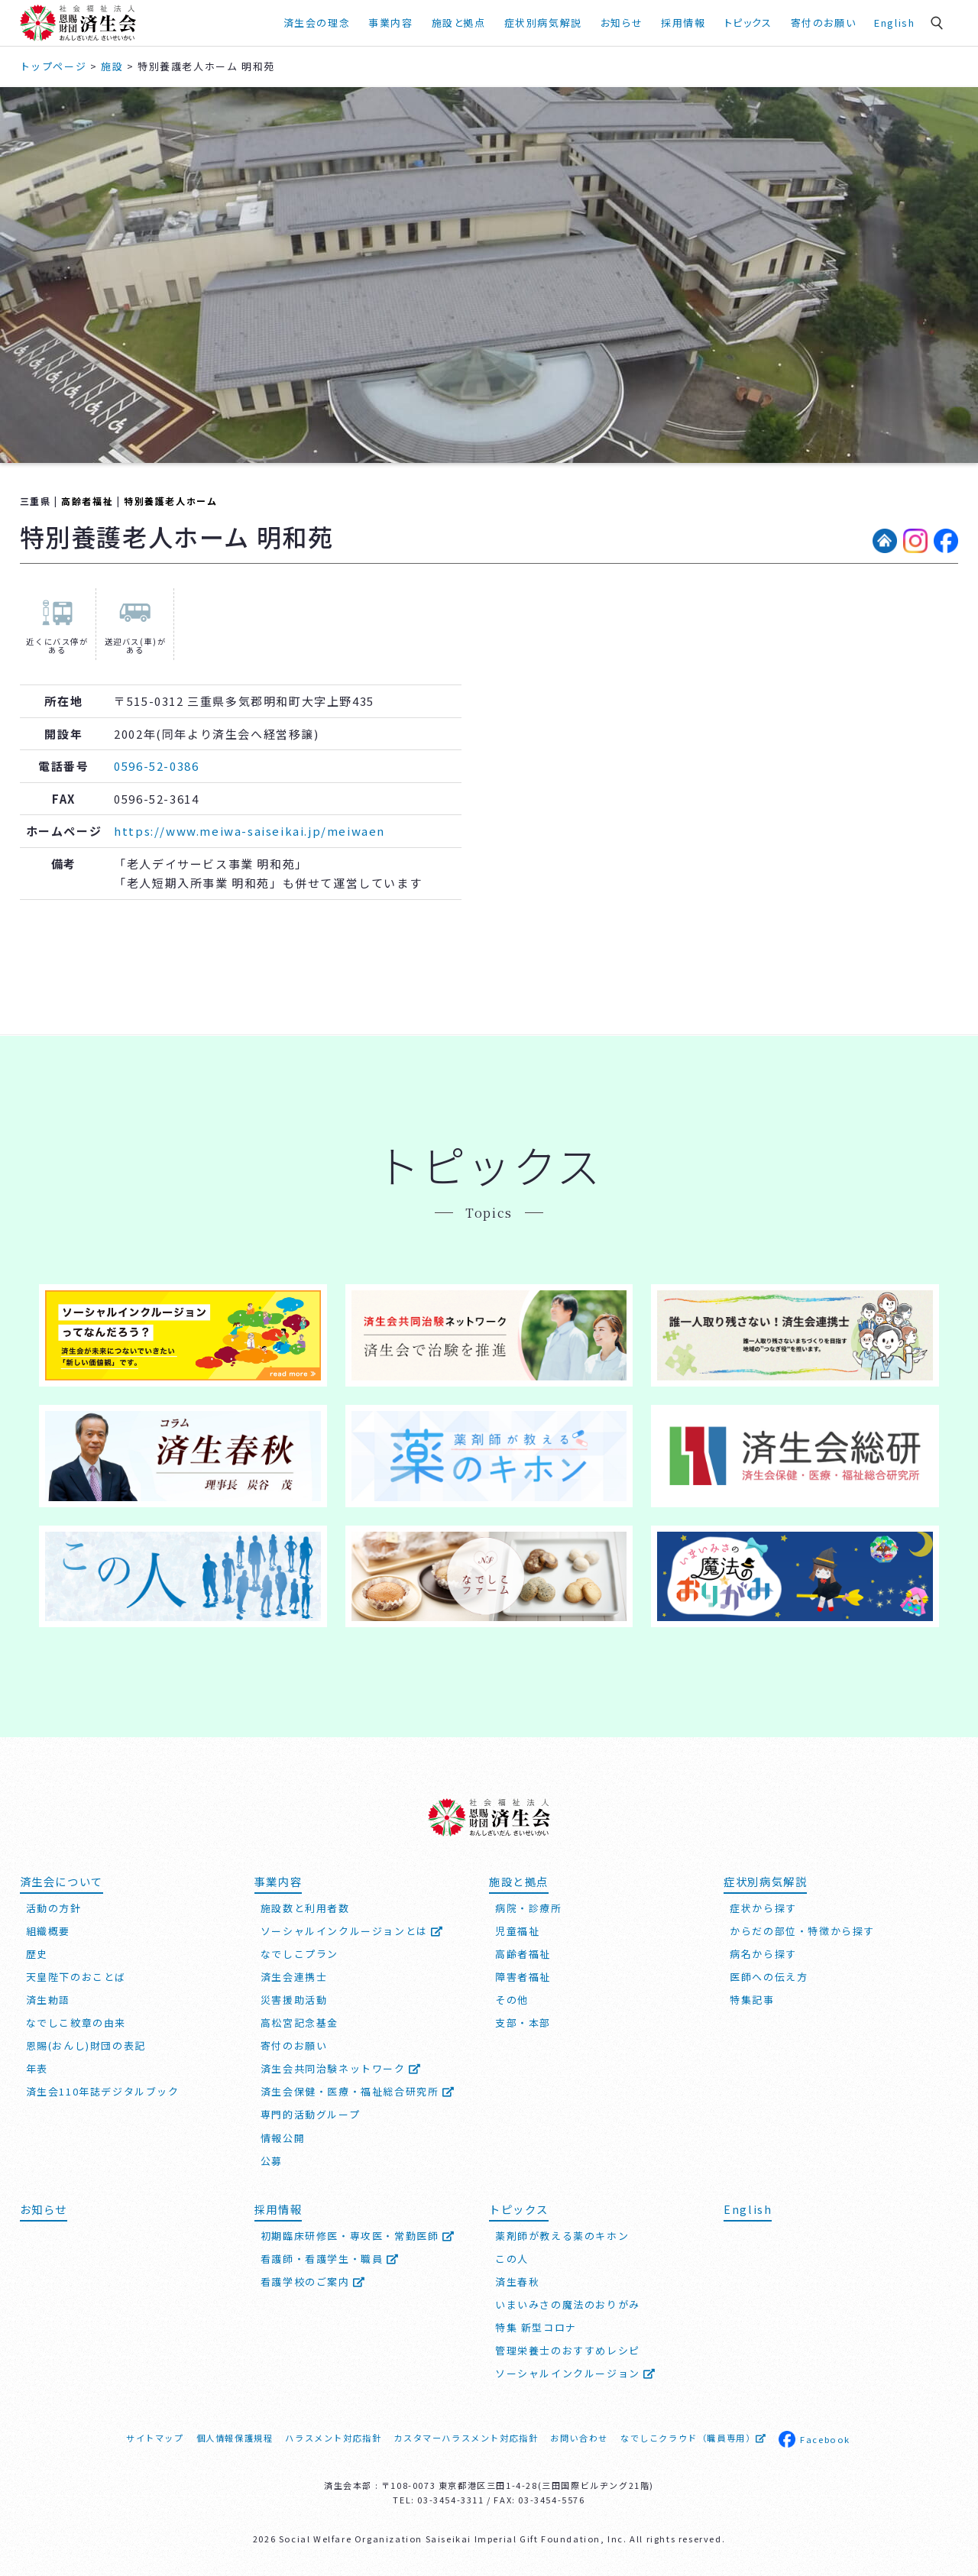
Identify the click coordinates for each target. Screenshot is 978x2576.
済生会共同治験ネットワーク (341, 2068)
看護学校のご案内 (313, 2281)
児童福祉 (517, 1931)
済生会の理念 (317, 22)
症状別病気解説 (543, 22)
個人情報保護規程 (235, 2438)
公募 (272, 2161)
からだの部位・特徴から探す (802, 1931)
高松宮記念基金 (299, 2022)
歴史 (37, 1954)
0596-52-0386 (156, 766)
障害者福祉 (523, 1976)
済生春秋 (517, 2281)
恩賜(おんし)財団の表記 (86, 2045)
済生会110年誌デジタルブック (103, 2091)
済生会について (61, 1881)
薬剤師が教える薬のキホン (562, 2235)
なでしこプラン (299, 1954)
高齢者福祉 (87, 500)
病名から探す (763, 1954)
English (894, 22)
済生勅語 (48, 1999)
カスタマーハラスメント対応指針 (465, 2438)
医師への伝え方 (769, 1976)
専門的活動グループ (310, 2114)
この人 (512, 2258)
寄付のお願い (824, 22)
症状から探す (763, 1908)
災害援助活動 (294, 1999)
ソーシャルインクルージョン (575, 2373)
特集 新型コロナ (536, 2327)
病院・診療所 (528, 1908)
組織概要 (48, 1931)
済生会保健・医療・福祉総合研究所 (358, 2091)
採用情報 (683, 22)
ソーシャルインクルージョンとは (352, 1931)
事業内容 (390, 22)
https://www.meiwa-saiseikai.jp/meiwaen (249, 831)
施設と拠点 (459, 22)
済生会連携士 (294, 1976)
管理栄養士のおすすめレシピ (567, 2350)
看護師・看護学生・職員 (330, 2258)
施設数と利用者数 (305, 1908)
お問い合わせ (579, 2438)
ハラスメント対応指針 (333, 2438)
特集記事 (752, 1999)
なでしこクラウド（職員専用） (693, 2438)
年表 (37, 2068)
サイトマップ (155, 2438)
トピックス (748, 22)
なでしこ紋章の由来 (76, 2022)
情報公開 (283, 2138)
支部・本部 (523, 2022)
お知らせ (622, 22)
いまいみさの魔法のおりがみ (567, 2304)
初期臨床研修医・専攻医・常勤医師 (358, 2235)
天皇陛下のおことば (76, 1976)
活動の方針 (54, 1908)
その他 (512, 1999)
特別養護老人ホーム (170, 500)
